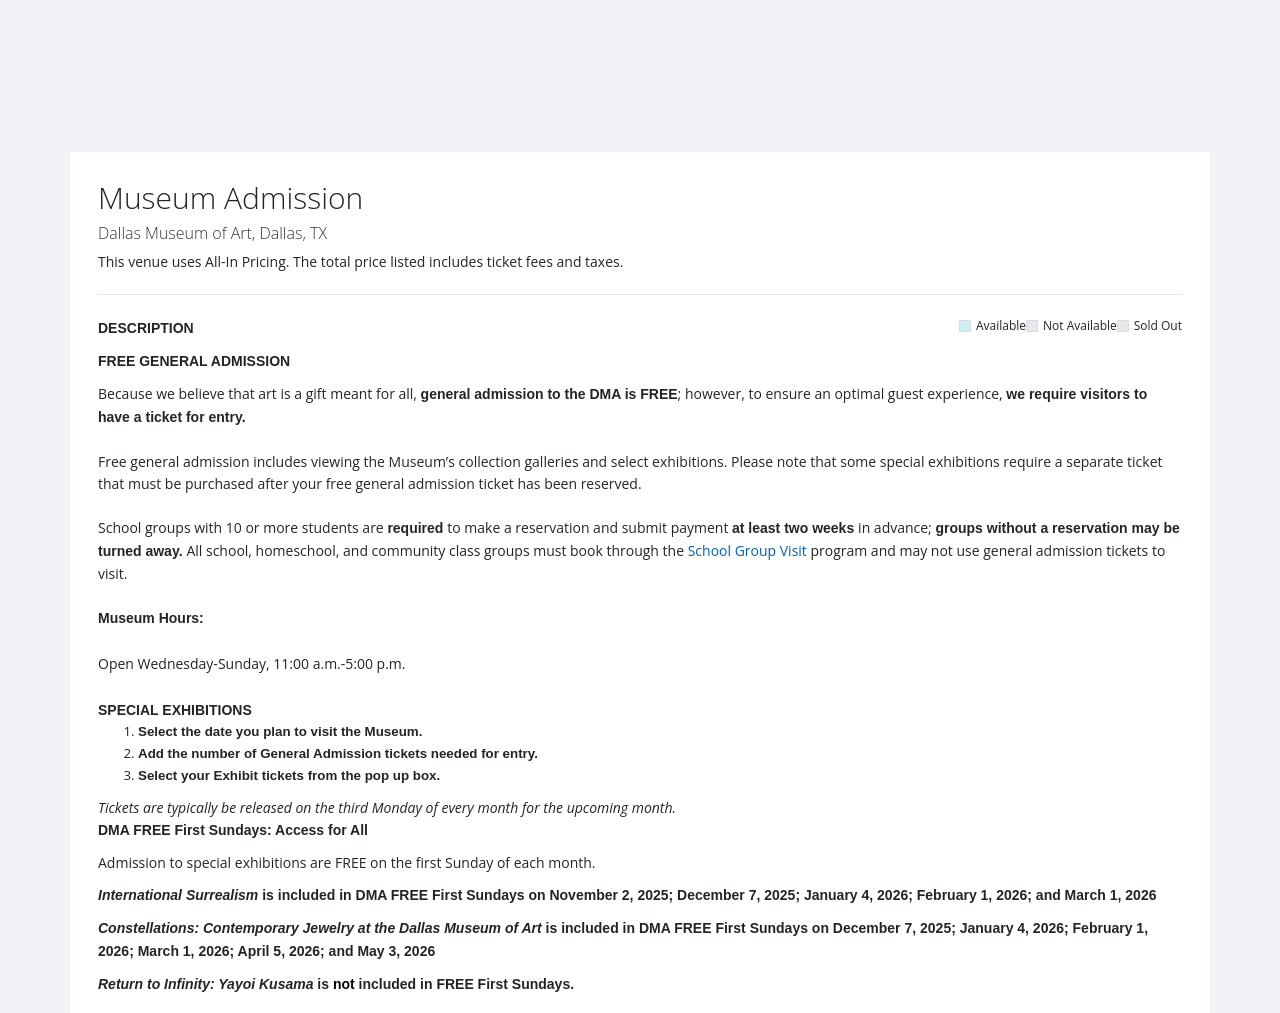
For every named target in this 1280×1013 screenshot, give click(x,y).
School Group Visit (747, 550)
